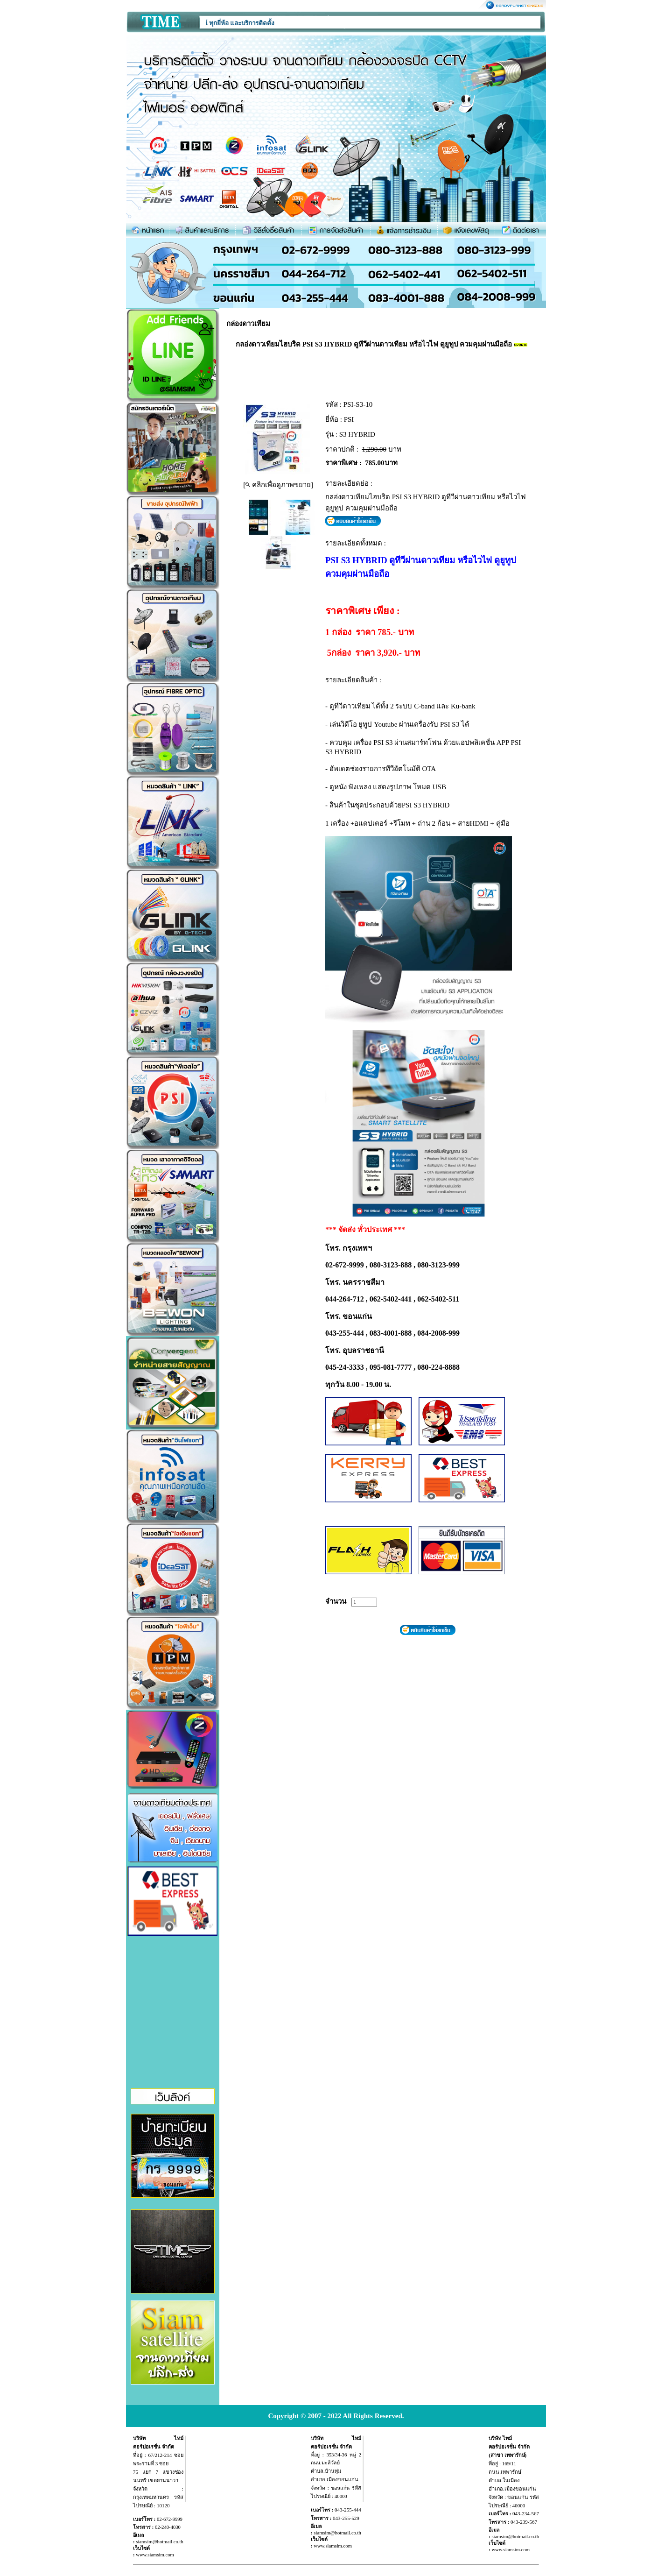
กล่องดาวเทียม (248, 323)
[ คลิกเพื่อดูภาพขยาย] (278, 484)
